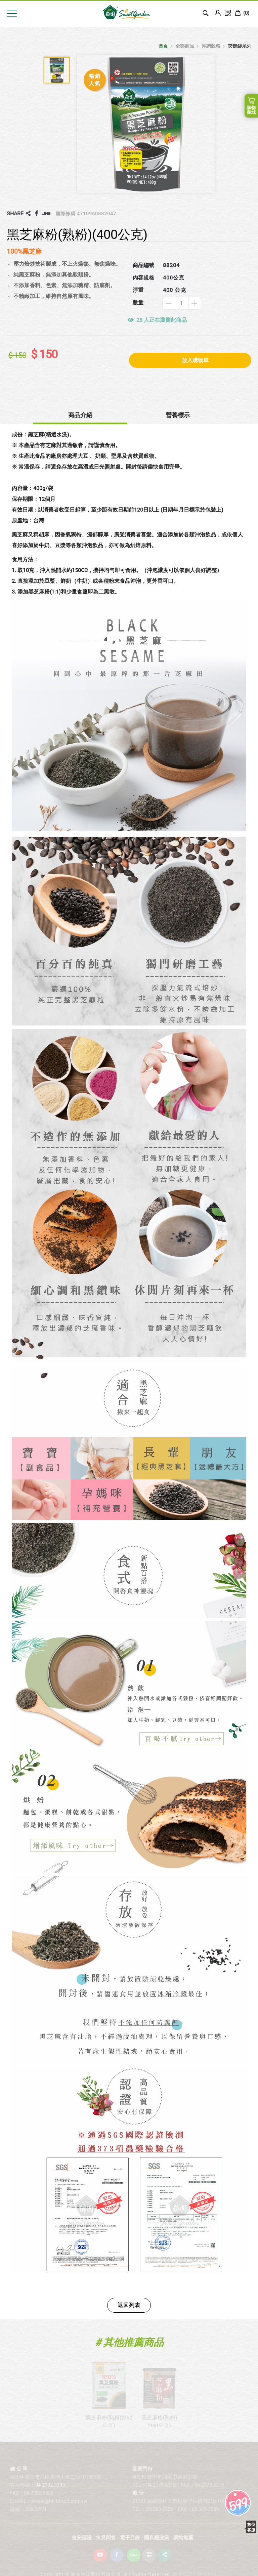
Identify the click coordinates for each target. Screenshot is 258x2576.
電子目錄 (130, 2547)
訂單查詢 (228, 13)
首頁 (163, 46)
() (242, 13)
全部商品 (184, 46)
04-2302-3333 (50, 2494)
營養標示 (178, 415)
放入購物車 (195, 360)
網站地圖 (183, 2547)
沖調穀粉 (211, 46)
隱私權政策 (156, 2547)
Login (218, 13)
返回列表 (129, 2305)
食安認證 (82, 2547)
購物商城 (251, 110)
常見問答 (106, 2547)
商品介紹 (80, 415)
